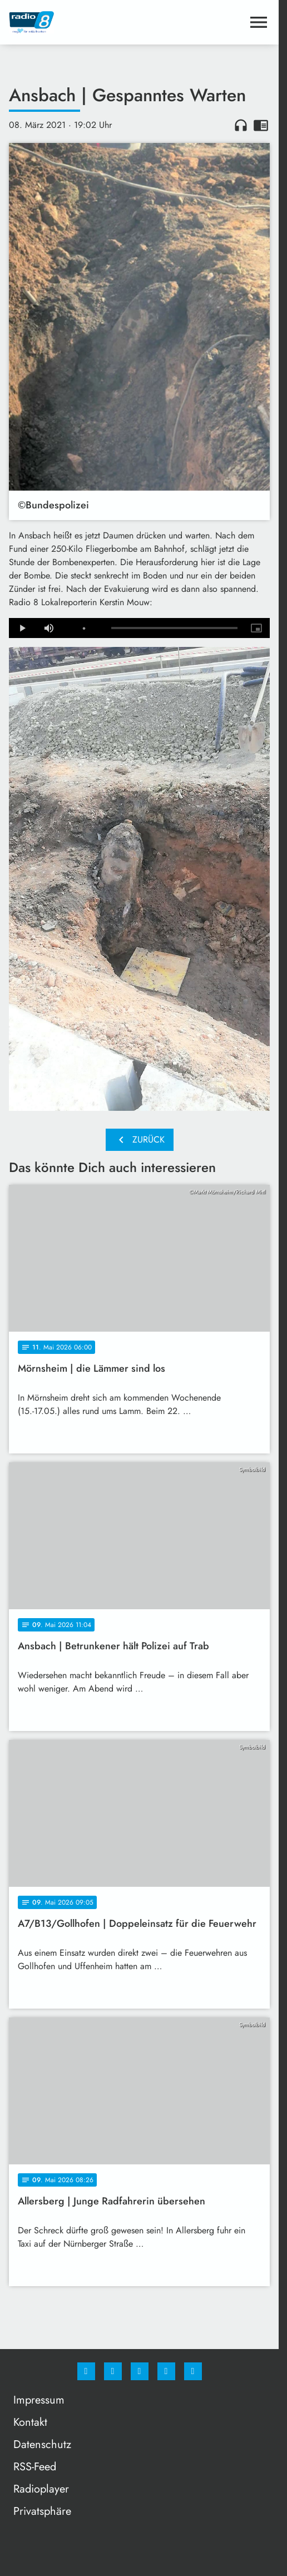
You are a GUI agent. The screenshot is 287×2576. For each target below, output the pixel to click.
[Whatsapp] (140, 2371)
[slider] (174, 628)
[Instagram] (113, 2371)
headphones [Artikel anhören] (241, 125)
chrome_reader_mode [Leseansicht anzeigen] (261, 125)
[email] (193, 2371)
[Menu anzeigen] (259, 22)
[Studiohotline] (166, 2371)
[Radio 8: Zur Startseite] (74, 22)
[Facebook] (86, 2371)
